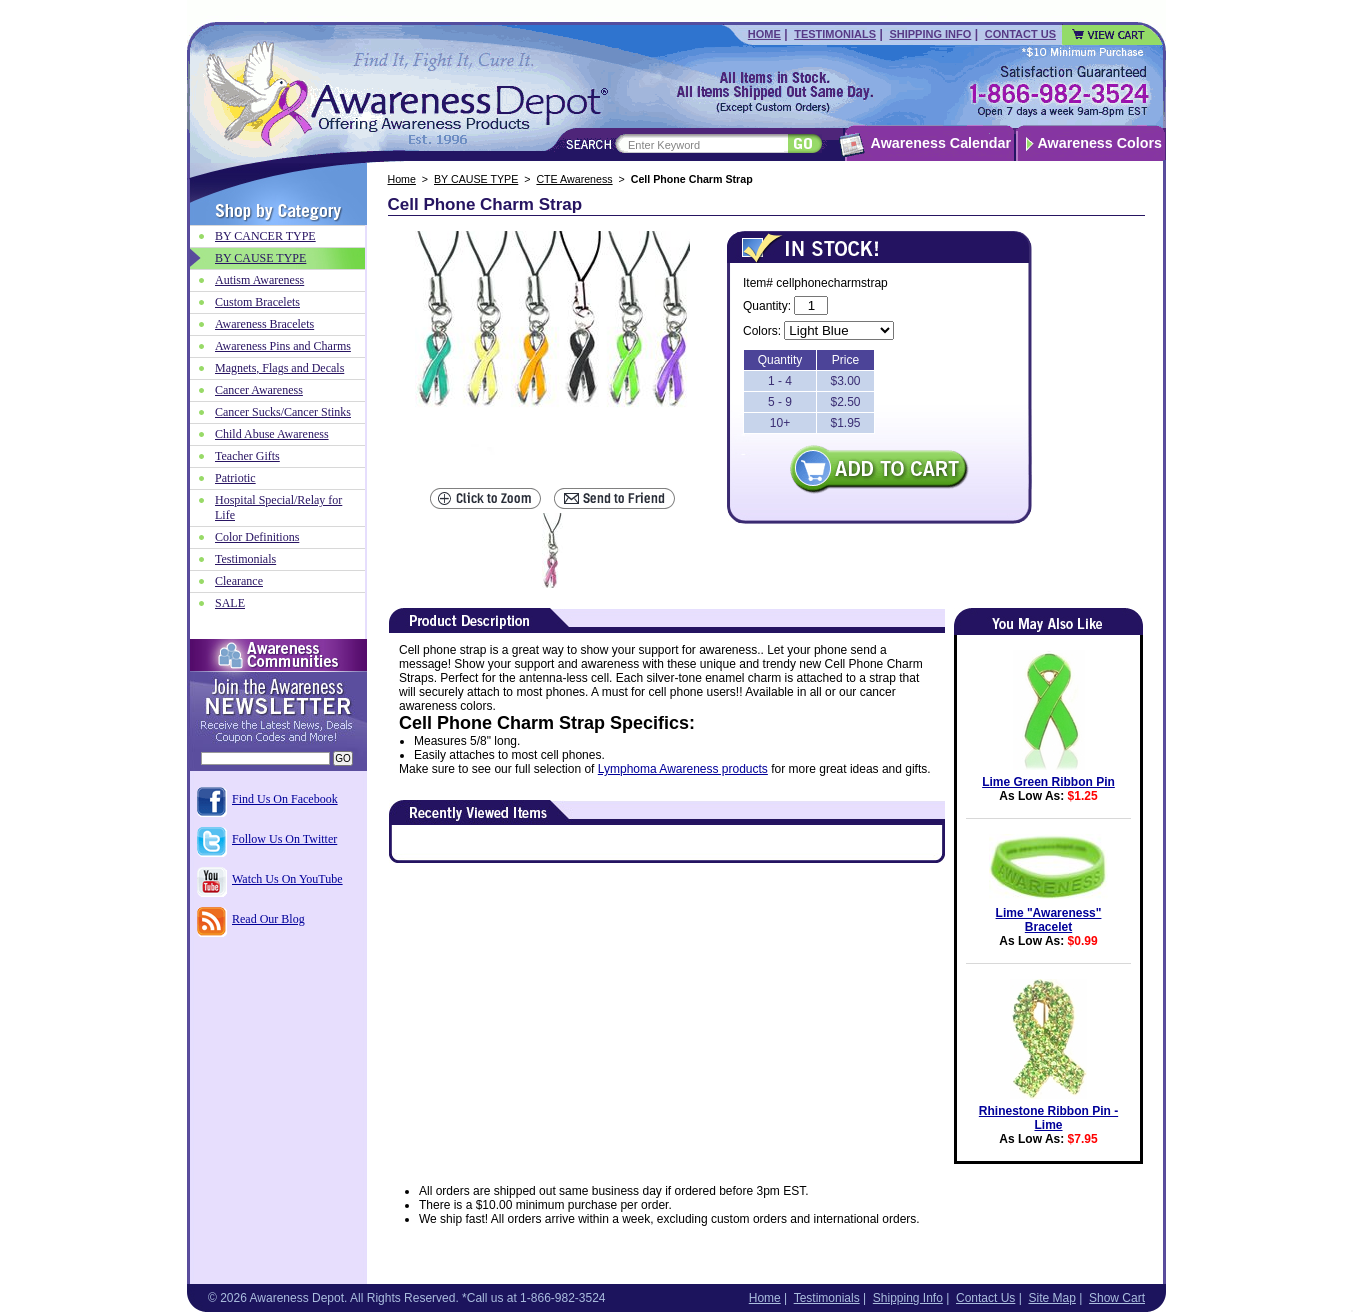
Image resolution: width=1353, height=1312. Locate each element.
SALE (230, 603)
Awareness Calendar (941, 143)
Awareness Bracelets (264, 324)
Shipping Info (930, 34)
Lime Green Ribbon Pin (1048, 782)
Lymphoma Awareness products (683, 769)
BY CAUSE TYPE (476, 179)
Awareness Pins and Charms (283, 346)
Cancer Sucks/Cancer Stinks (283, 412)
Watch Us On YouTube (287, 879)
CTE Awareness (574, 179)
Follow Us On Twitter (284, 839)
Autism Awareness (259, 280)
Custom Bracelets (257, 302)
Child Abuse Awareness (272, 434)
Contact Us (1020, 34)
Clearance (239, 581)
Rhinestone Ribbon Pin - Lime (1048, 1118)
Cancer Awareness (259, 390)
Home (764, 34)
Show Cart (1117, 1298)
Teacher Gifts (247, 456)
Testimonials (835, 34)
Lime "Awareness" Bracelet (1049, 920)
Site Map (1051, 1298)
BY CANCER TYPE (265, 236)
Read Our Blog (268, 919)
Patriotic (235, 478)
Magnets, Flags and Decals (279, 368)
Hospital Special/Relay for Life (278, 507)
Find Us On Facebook (285, 799)
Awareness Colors (1100, 143)
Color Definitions (257, 537)
